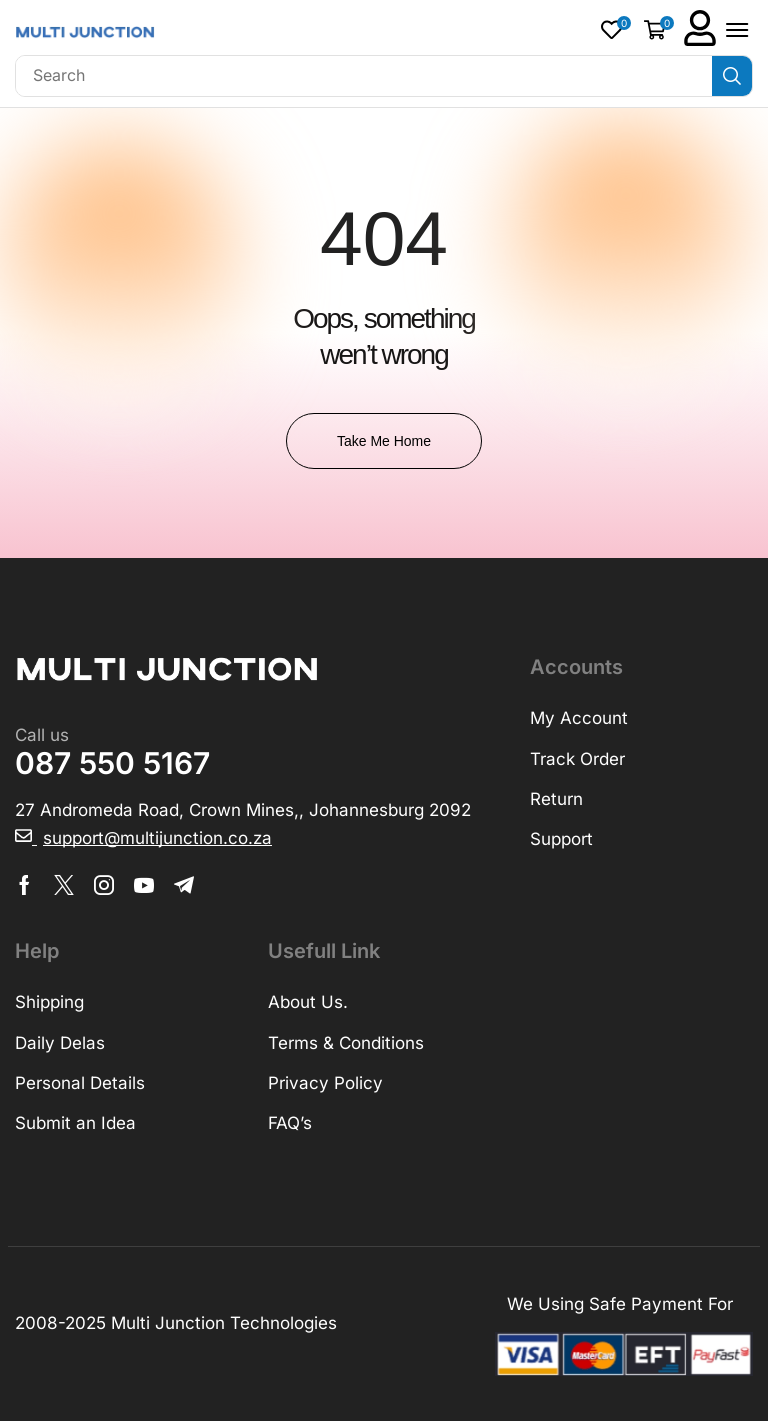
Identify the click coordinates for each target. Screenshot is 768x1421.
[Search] (732, 76)
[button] (616, 29)
